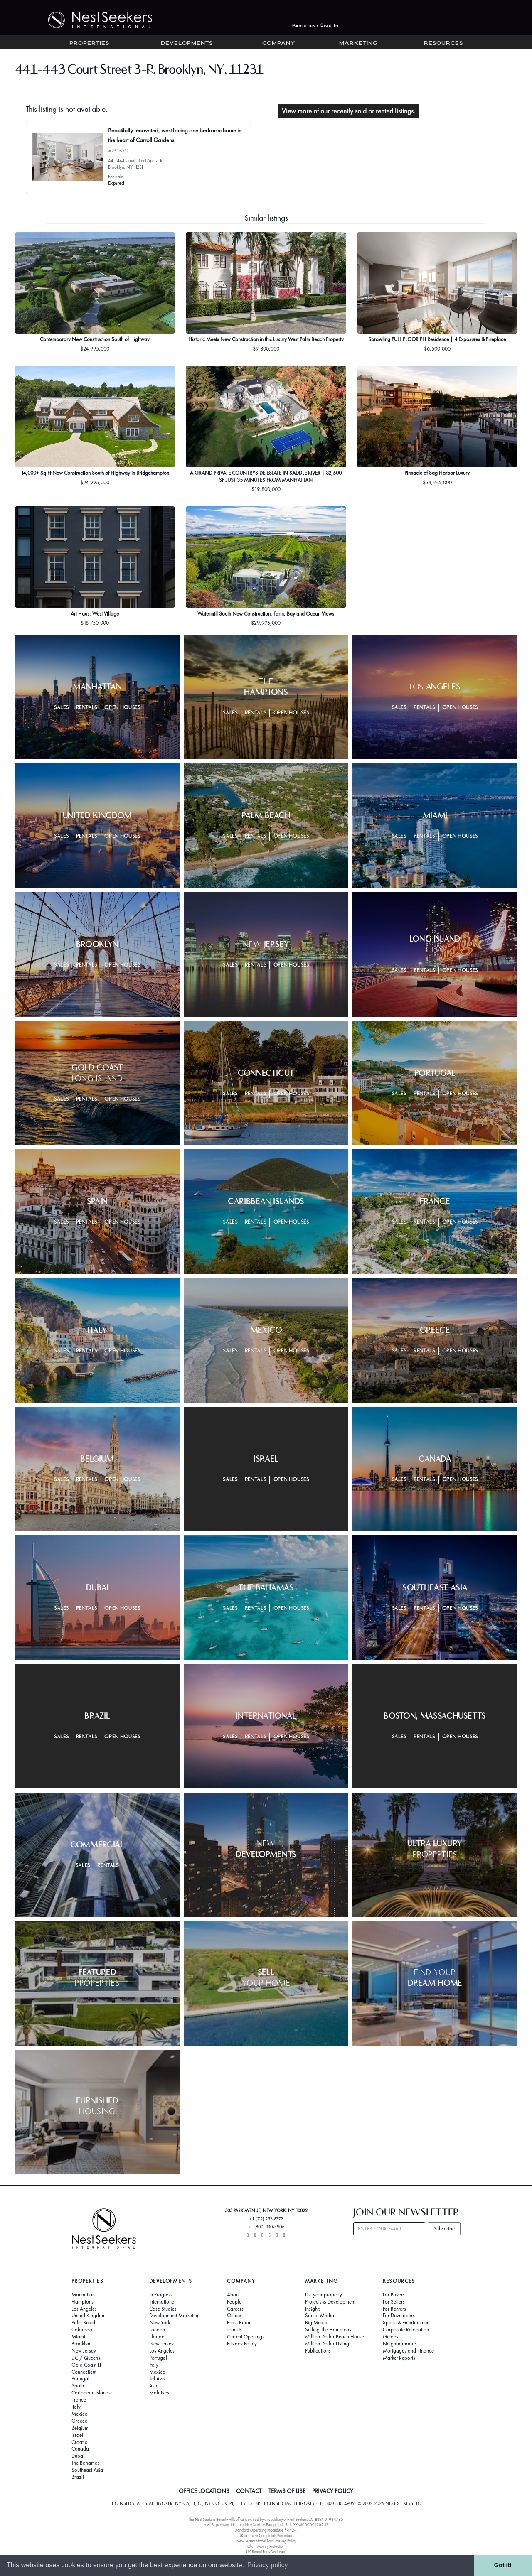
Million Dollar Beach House (334, 2336)
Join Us (234, 2329)
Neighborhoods (400, 2343)
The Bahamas (85, 2463)
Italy (76, 2407)
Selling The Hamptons (328, 2329)
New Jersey (83, 2351)
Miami (78, 2336)
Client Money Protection (266, 2546)
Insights (313, 2309)
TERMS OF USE (286, 2491)
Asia (154, 2385)
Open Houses (122, 707)
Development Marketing (174, 2315)
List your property (323, 2294)
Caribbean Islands (91, 2393)
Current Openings (245, 2336)
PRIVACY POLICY (332, 2491)
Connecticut (83, 2372)
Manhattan (83, 2294)
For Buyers (394, 2294)
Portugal (80, 2378)
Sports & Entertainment (407, 2322)
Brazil (77, 2477)
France (78, 2400)
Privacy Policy (242, 2343)
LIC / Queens (85, 2358)
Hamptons (82, 2302)
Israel (77, 2435)
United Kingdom (88, 2315)
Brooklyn (80, 2343)
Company (278, 43)
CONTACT (248, 2491)
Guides (390, 2336)
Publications (318, 2351)
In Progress (160, 2294)
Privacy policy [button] (267, 2565)
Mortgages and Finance (408, 2351)
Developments (187, 43)
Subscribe (444, 2228)
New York (159, 2322)
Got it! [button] (503, 2565)
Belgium (80, 2428)
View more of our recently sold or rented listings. (348, 110)
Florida (157, 2336)
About (233, 2294)
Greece (79, 2421)
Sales (61, 707)
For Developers (399, 2315)
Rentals (87, 707)
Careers (235, 2309)
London (157, 2329)
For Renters (394, 2309)
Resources (443, 43)
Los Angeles (84, 2309)
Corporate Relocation (406, 2329)
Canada (80, 2449)
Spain (77, 2385)
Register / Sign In (315, 25)
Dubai (77, 2456)
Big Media (316, 2322)
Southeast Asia (87, 2470)
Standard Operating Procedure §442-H (266, 2530)
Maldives (159, 2393)
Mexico (79, 2414)
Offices (234, 2315)
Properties (89, 43)
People (234, 2302)
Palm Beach (83, 2322)
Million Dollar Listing (327, 2343)
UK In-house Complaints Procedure (266, 2535)
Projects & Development (330, 2302)
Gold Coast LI (86, 2365)
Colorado (81, 2329)
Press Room (239, 2322)
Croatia (79, 2442)
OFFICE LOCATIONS (204, 2491)
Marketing (358, 43)
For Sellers (394, 2302)
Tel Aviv (157, 2378)
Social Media (319, 2315)
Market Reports (399, 2358)
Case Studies (163, 2309)
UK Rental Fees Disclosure (266, 2551)
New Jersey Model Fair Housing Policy (266, 2541)
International (162, 2302)
